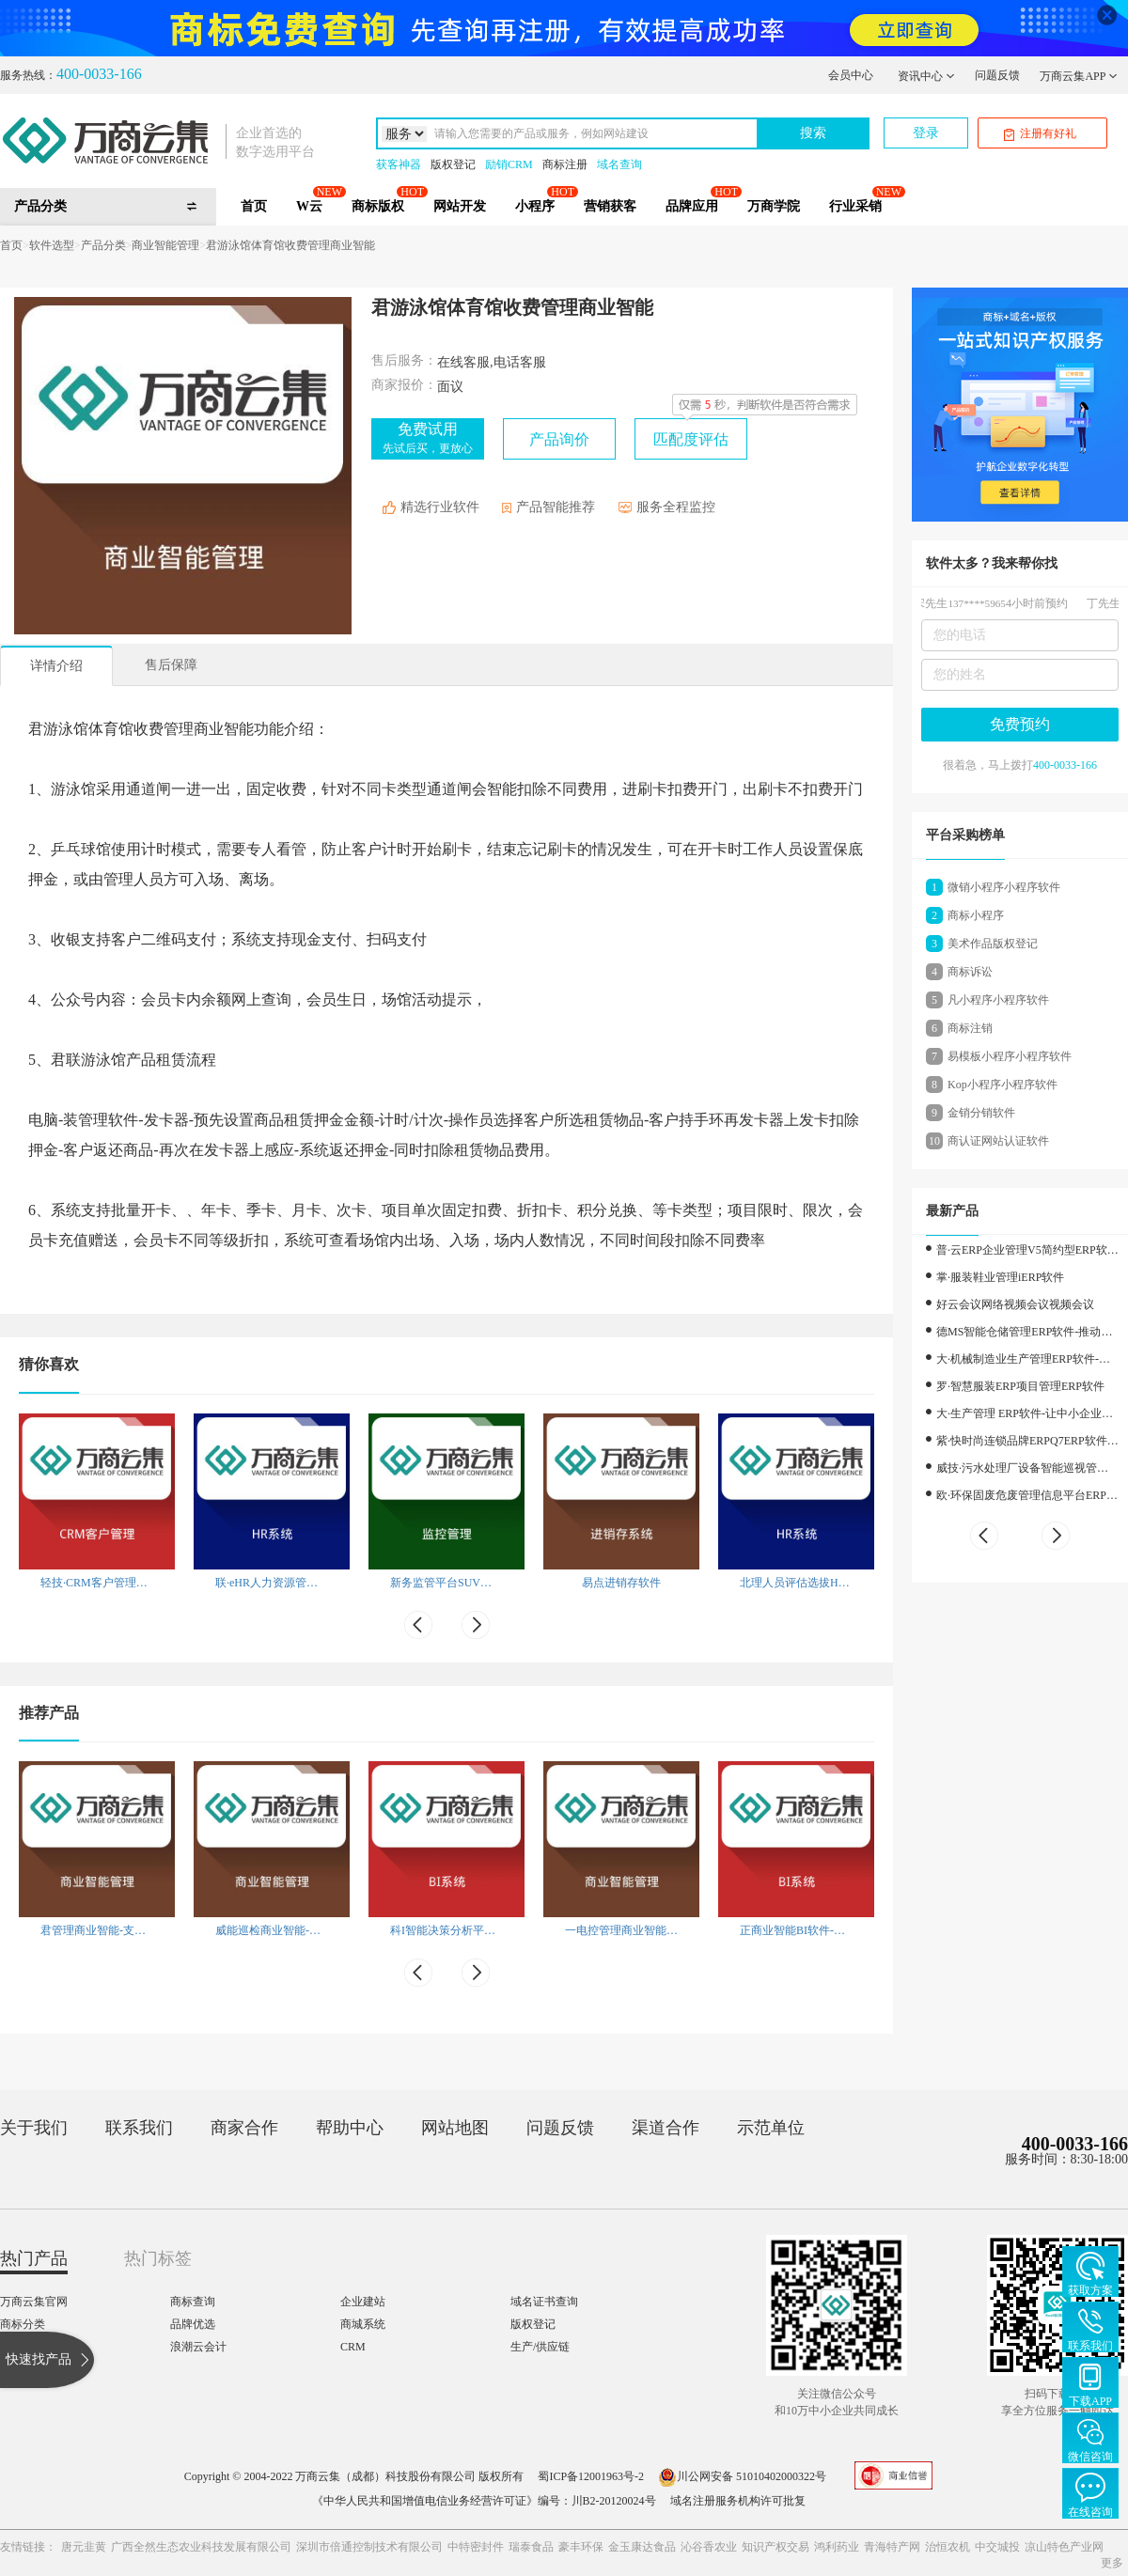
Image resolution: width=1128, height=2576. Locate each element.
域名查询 (619, 164)
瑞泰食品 (531, 2546)
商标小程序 (976, 915)
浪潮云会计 (198, 2346)
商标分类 (22, 2324)
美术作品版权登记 (993, 943)
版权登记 (453, 164)
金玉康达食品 (642, 2546)
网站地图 (455, 2127)
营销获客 (610, 206)
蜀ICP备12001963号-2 (591, 2476)
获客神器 (398, 164)
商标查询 (192, 2301)
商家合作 (244, 2127)
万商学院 (773, 206)
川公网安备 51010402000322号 (742, 2476)
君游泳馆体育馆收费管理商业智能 (290, 245)
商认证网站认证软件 (998, 1140)
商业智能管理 (165, 245)
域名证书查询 (544, 2301)
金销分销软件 (981, 1112)
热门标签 (158, 2258)
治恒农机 (947, 2546)
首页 (254, 206)
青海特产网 (892, 2546)
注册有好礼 (1040, 134)
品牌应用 (692, 206)
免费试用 (427, 438)
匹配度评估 (690, 439)
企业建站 (362, 2301)
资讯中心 (926, 76)
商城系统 (362, 2324)
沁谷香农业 (709, 2546)
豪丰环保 (580, 2546)
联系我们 (139, 2127)
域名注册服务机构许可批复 (738, 2500)
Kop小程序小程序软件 (1003, 1084)
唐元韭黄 (83, 2546)
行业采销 (855, 206)
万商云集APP (1079, 76)
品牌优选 (192, 2324)
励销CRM (509, 164)
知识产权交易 (775, 2546)
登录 (926, 133)
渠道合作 (665, 2127)
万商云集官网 (34, 2301)
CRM (353, 2346)
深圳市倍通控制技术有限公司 (369, 2546)
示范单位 (771, 2127)
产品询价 (559, 439)
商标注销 (970, 1028)
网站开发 (459, 206)
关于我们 (34, 2127)
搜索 (813, 133)
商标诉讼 (970, 971)
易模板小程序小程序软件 (1010, 1056)
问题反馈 (997, 75)
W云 (309, 206)
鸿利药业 (836, 2546)
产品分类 (103, 245)
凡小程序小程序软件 (998, 1000)
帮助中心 (350, 2127)
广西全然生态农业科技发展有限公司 (201, 2546)
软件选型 (51, 245)
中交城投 (997, 2546)
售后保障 (171, 665)
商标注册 (565, 164)
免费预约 (1020, 724)
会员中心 (850, 75)
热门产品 (34, 2258)
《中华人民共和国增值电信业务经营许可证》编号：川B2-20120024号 (484, 2500)
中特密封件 (475, 2546)
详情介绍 (56, 666)
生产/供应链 (540, 2346)
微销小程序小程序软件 (1004, 887)
